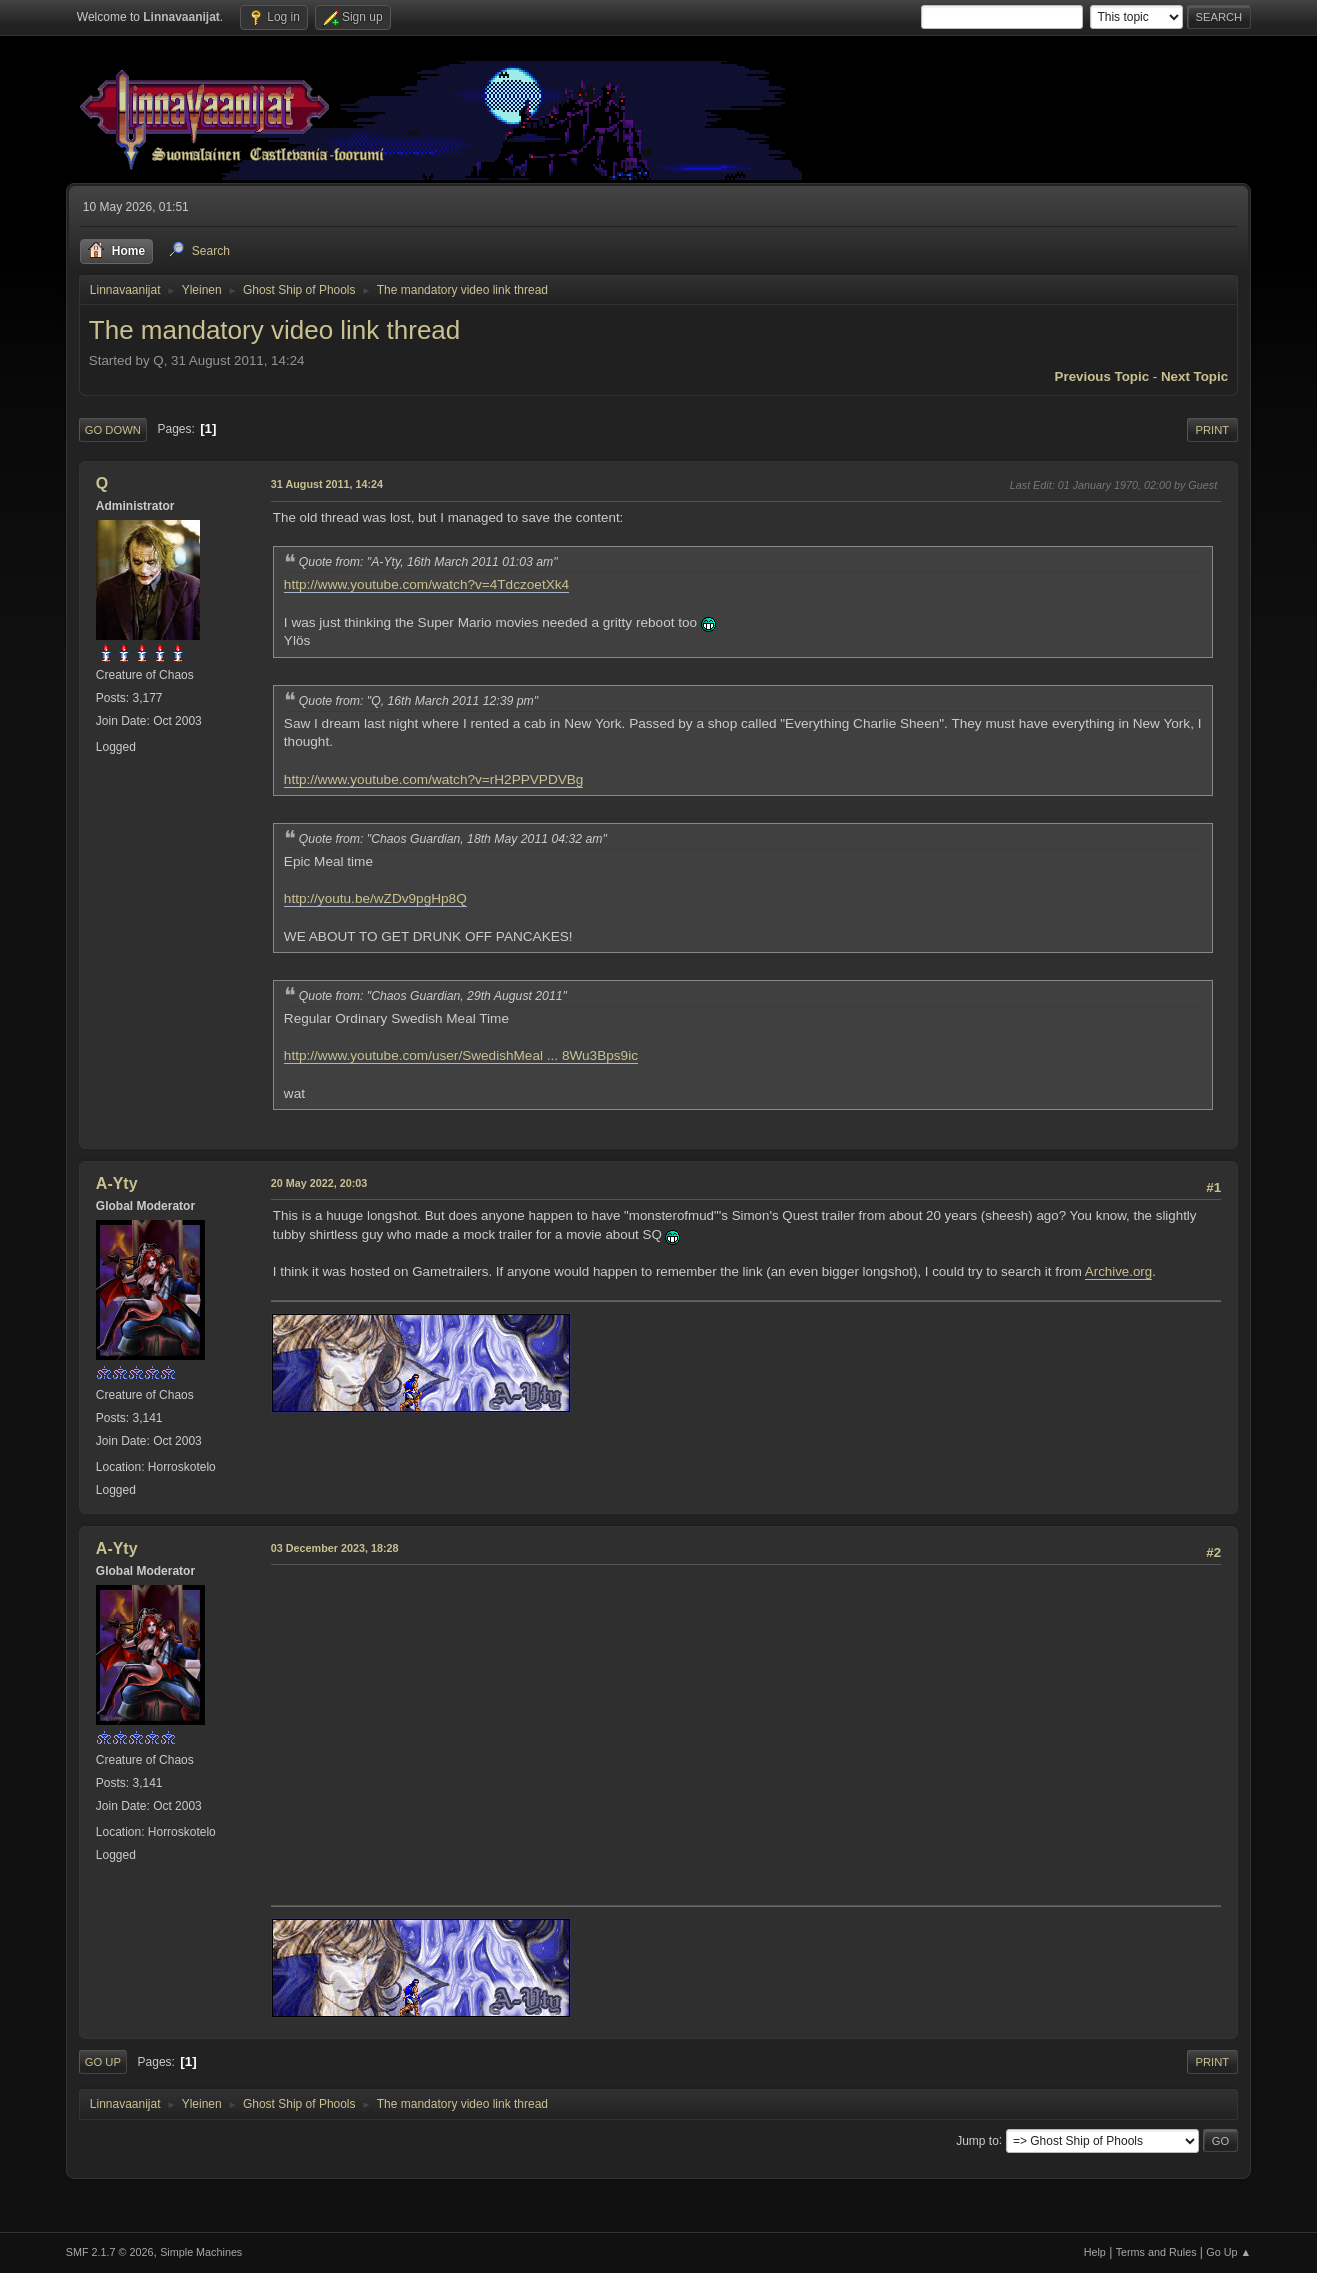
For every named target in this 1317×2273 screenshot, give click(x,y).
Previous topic (1102, 376)
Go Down (113, 430)
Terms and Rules (1156, 2252)
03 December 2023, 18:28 (335, 1548)
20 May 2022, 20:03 (319, 1183)
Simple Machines (201, 2252)
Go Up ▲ (1228, 2252)
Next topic (1194, 376)
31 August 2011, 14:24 (327, 484)
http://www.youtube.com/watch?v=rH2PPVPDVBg (434, 779)
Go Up (103, 2062)
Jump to (977, 2140)
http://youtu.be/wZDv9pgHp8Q (375, 898)
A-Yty (117, 1183)
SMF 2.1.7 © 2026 (110, 2252)
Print (1213, 430)
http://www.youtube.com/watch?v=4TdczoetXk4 (426, 584)
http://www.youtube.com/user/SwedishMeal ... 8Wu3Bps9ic (461, 1055)
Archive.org (1118, 1271)
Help (1095, 2252)
